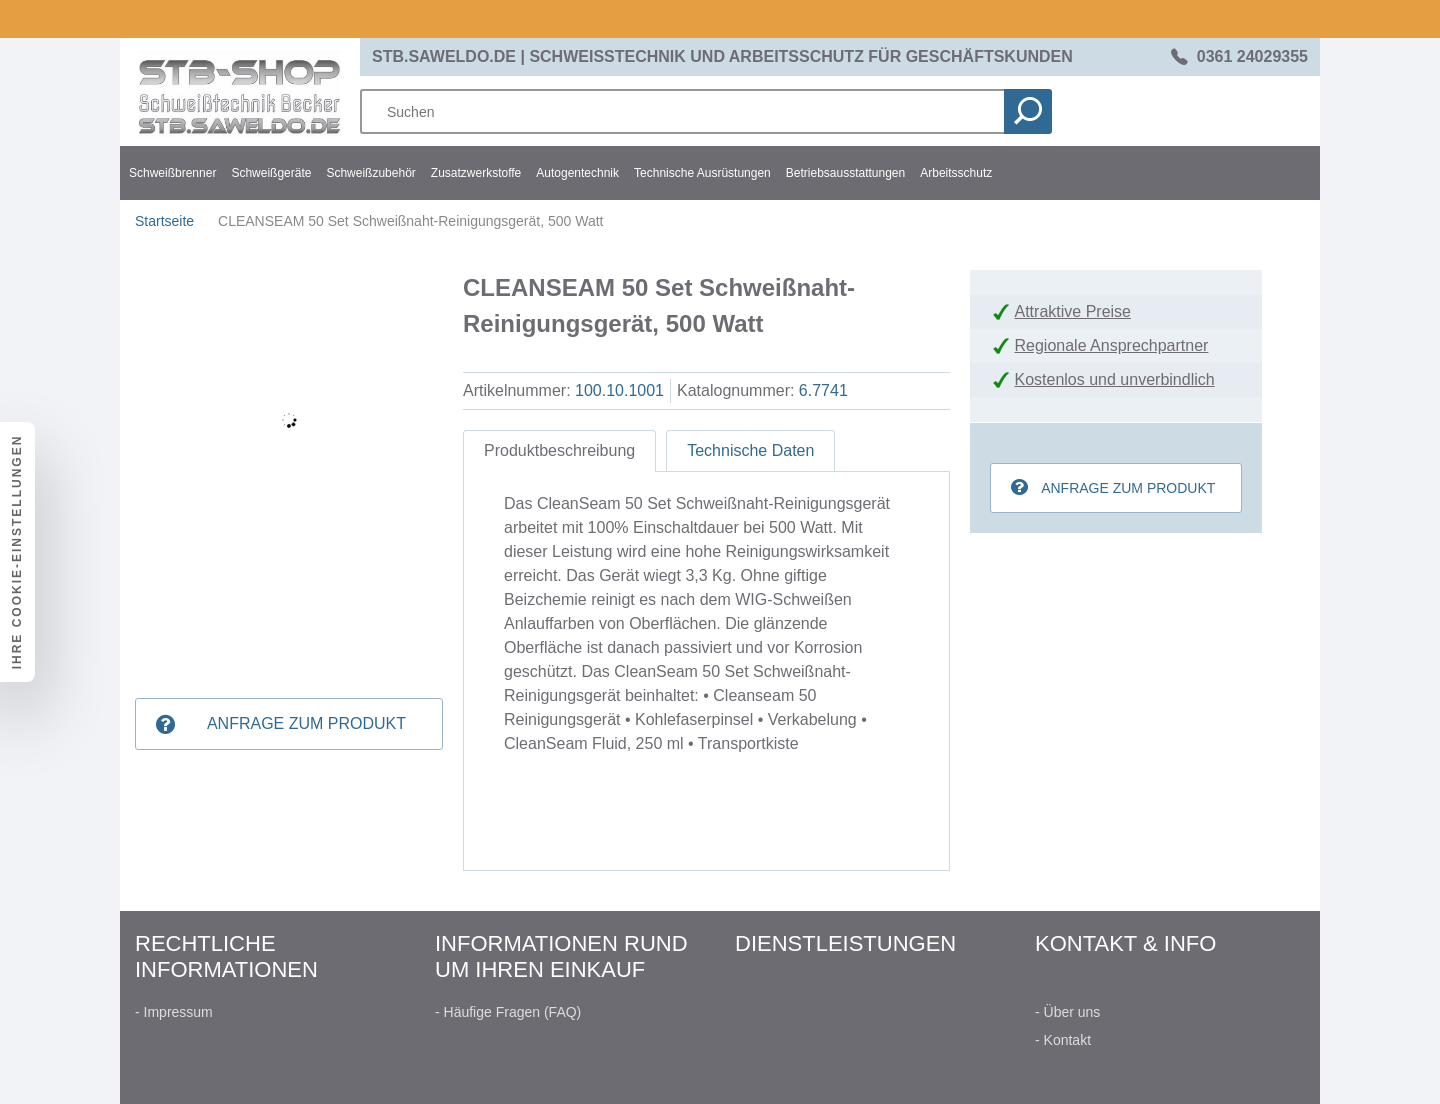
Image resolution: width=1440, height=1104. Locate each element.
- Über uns (1067, 1012)
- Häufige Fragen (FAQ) (508, 1012)
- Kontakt (1063, 1040)
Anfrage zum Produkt (306, 723)
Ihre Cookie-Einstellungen (17, 552)
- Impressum (174, 1012)
